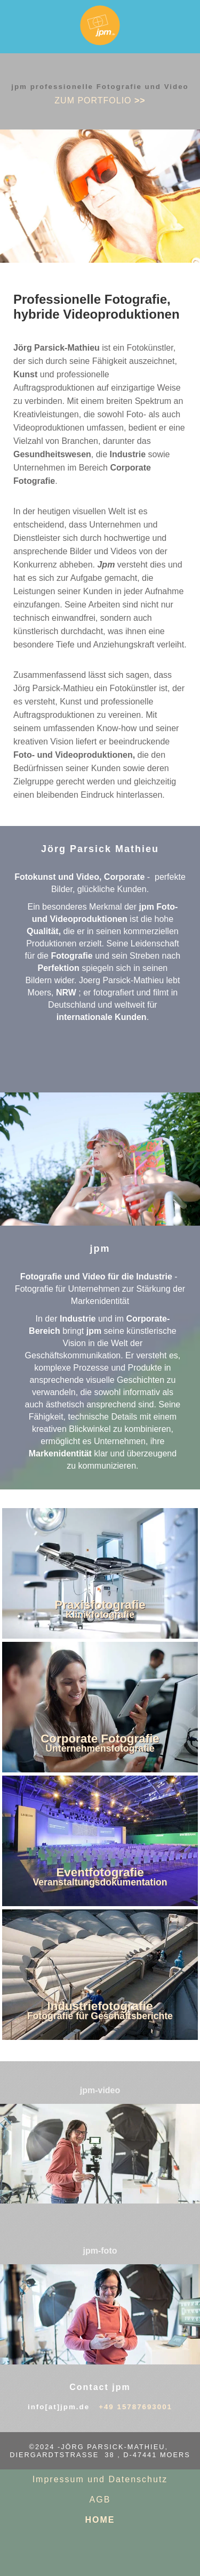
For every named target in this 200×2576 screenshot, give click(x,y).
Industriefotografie (100, 2006)
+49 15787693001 (135, 2407)
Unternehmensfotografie (99, 1748)
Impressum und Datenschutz (100, 2479)
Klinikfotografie (100, 1614)
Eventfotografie (99, 1872)
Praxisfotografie (99, 1604)
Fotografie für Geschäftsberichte (100, 2016)
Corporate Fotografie (100, 1738)
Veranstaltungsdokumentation (100, 1882)
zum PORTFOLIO (99, 100)
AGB (100, 2499)
